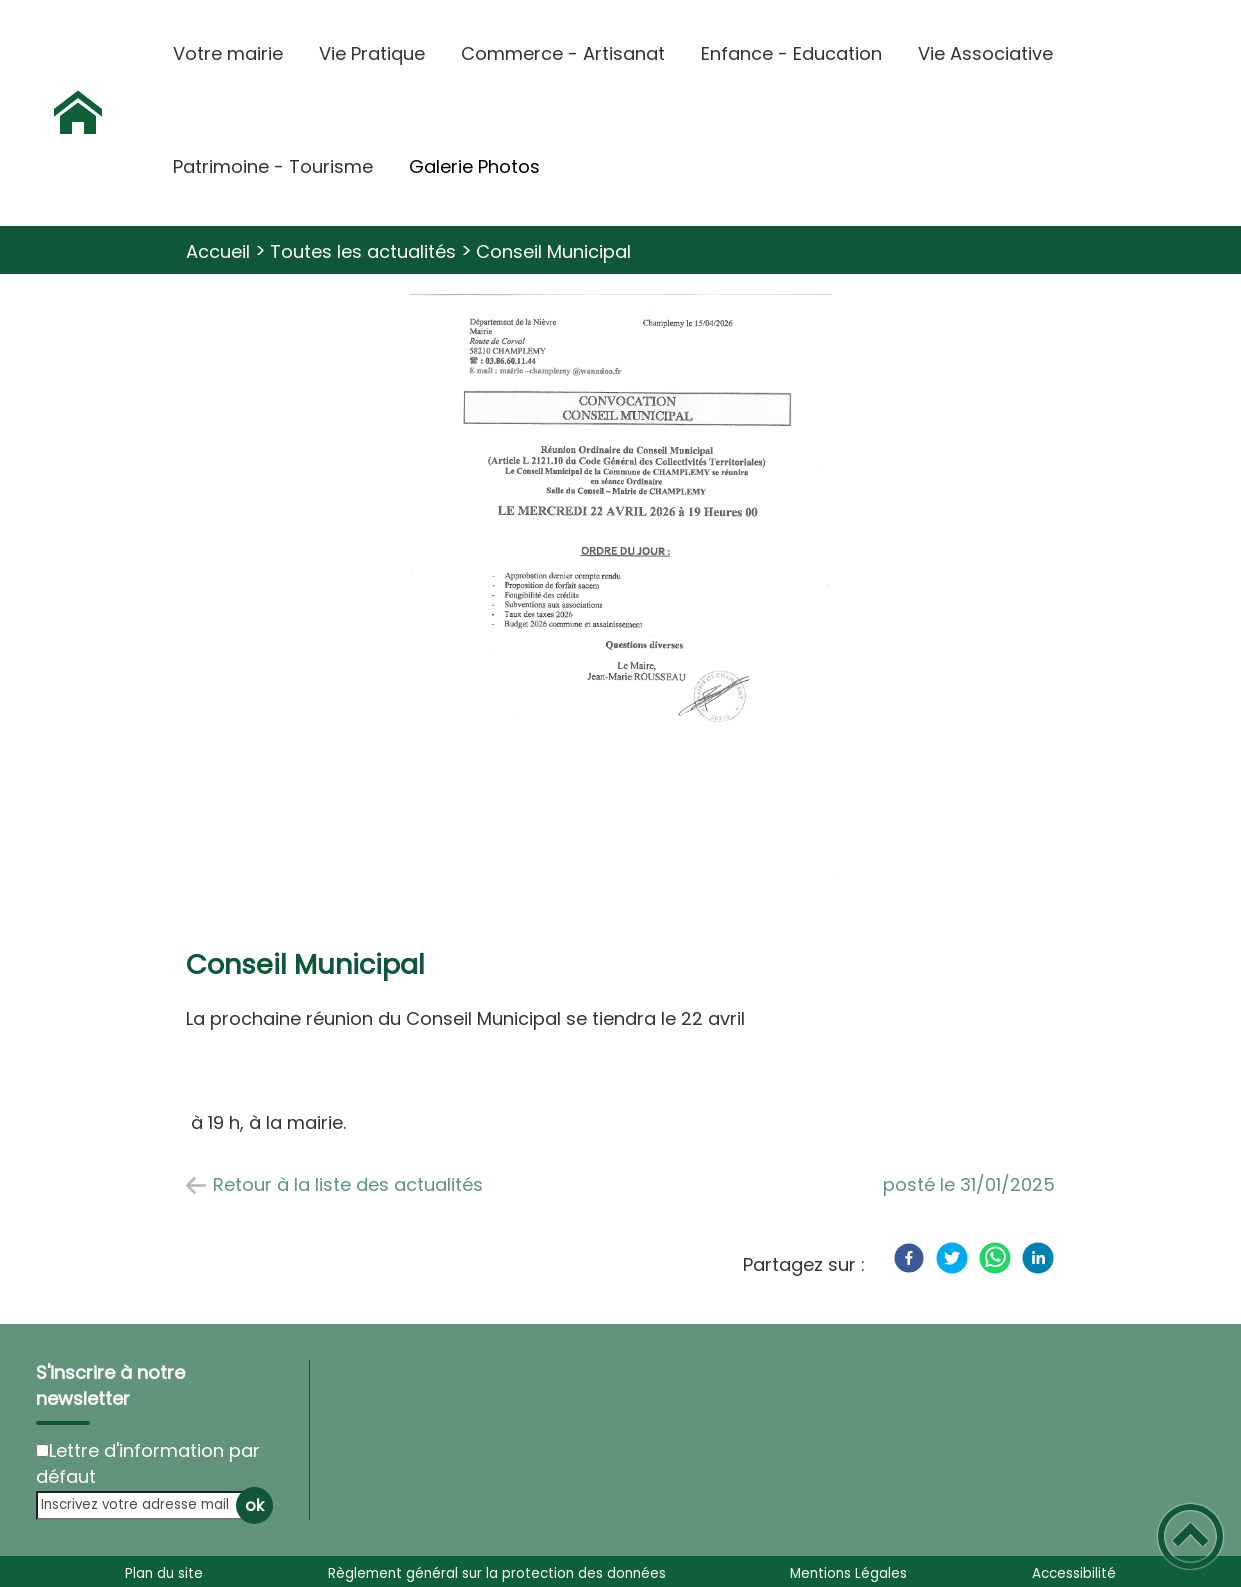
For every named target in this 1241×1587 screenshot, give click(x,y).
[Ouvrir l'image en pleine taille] (620, 602)
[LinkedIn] (1038, 1258)
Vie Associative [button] (985, 53)
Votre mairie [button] (228, 53)
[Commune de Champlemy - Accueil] (78, 113)
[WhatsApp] (995, 1258)
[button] (1190, 1536)
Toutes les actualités (363, 251)
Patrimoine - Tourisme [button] (273, 166)
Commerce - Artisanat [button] (563, 53)
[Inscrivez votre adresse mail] (146, 1505)
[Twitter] (952, 1258)
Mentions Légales (848, 1573)
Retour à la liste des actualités (348, 1184)
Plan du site (164, 1573)
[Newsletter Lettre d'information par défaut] (42, 1450)
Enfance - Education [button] (791, 53)
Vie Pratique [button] (372, 53)
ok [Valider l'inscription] (254, 1505)
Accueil (218, 251)
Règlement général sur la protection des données (497, 1573)
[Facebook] (909, 1258)
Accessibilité (1074, 1573)
